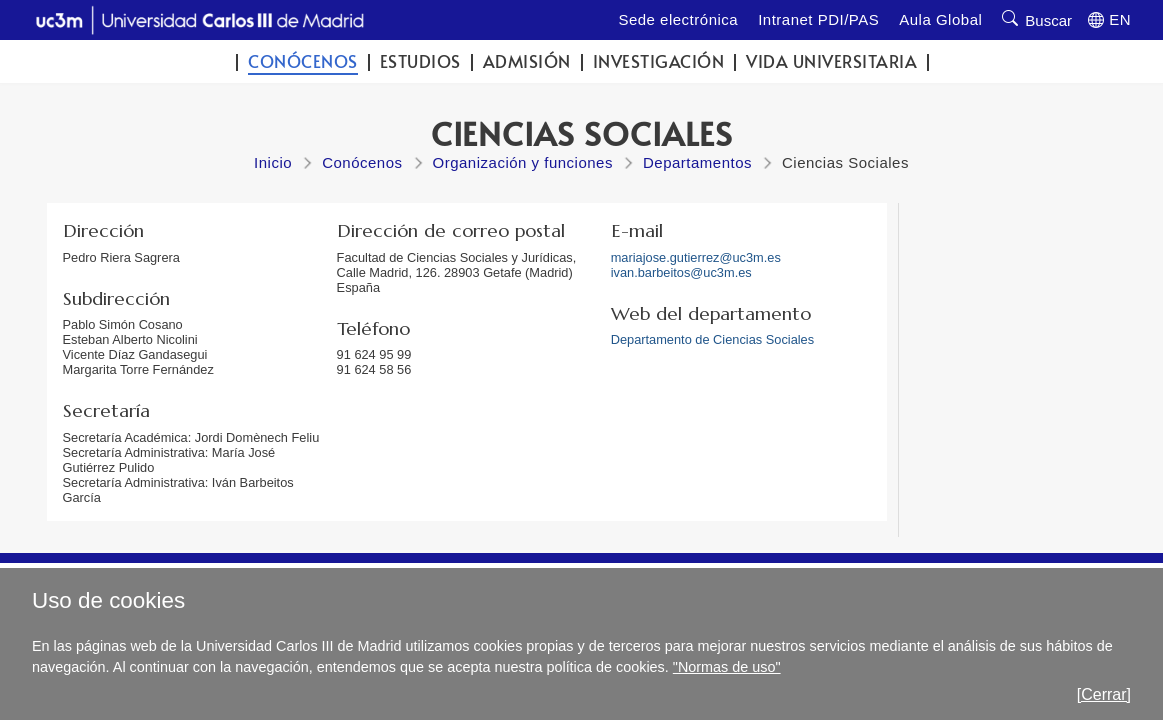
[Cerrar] (1104, 694)
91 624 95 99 (374, 354)
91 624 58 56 (374, 369)
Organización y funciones (523, 162)
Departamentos (697, 162)
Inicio (273, 162)
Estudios (420, 61)
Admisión (527, 61)
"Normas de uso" (727, 667)
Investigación (659, 61)
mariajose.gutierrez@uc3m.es (696, 257)
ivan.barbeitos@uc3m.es (681, 272)
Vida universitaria (831, 61)
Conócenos (303, 61)
